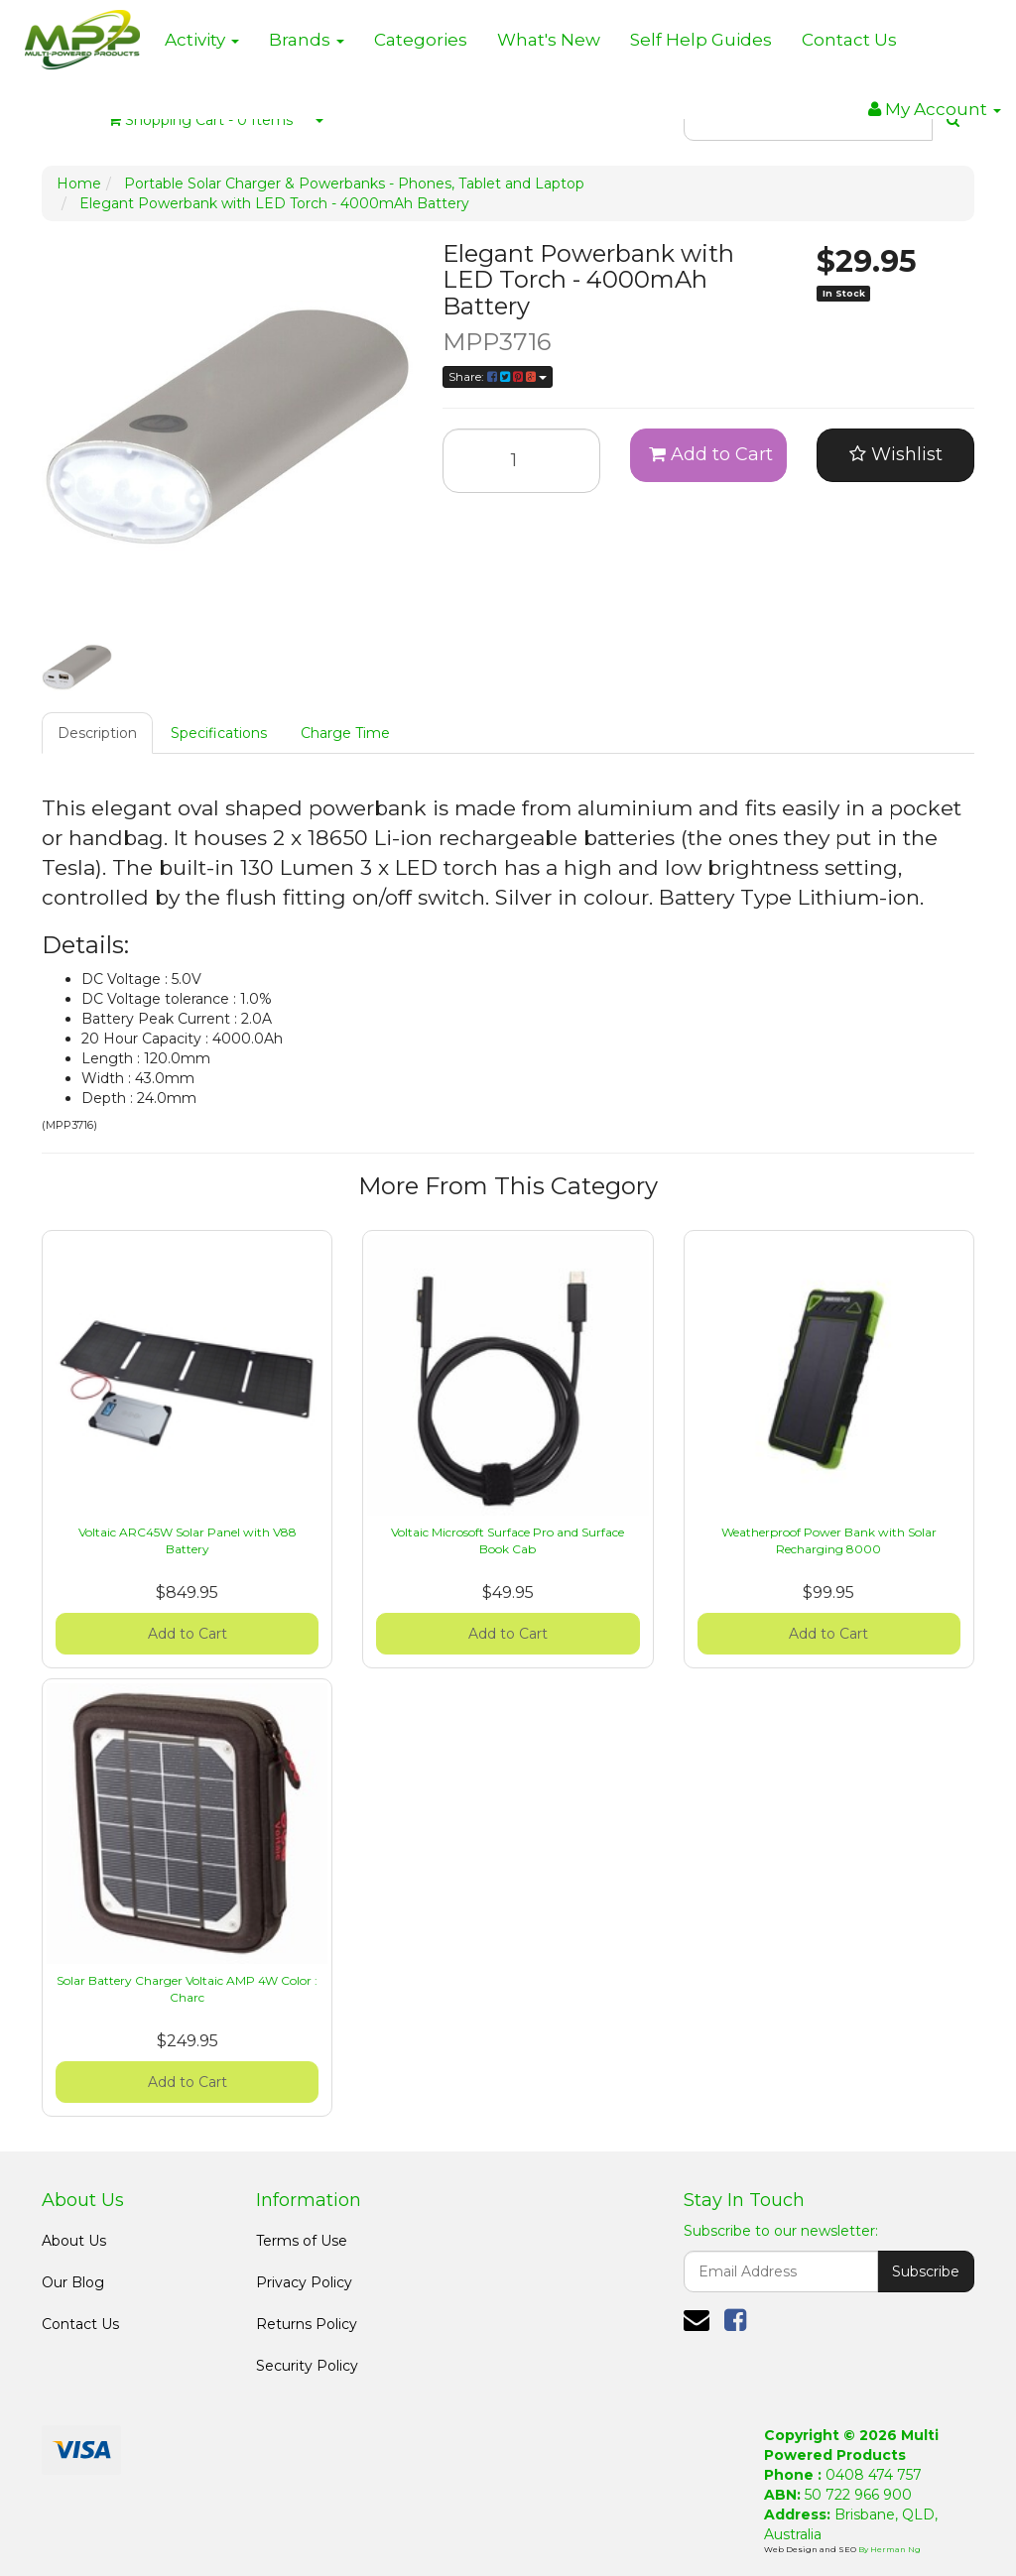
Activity (202, 40)
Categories (420, 40)
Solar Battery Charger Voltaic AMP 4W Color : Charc (187, 1989)
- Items (200, 120)
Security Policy (307, 2366)
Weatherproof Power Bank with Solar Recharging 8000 (829, 1540)
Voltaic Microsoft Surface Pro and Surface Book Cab (507, 1540)
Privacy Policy (304, 2282)
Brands (306, 40)
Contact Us (849, 40)
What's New (548, 40)
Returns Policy (306, 2324)
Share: (497, 376)
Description (97, 733)
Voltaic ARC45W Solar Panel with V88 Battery (187, 1540)
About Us (74, 2241)
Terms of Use (301, 2241)
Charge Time (345, 733)
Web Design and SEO (811, 2549)
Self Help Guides (701, 40)
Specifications (219, 733)
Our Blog (73, 2282)
